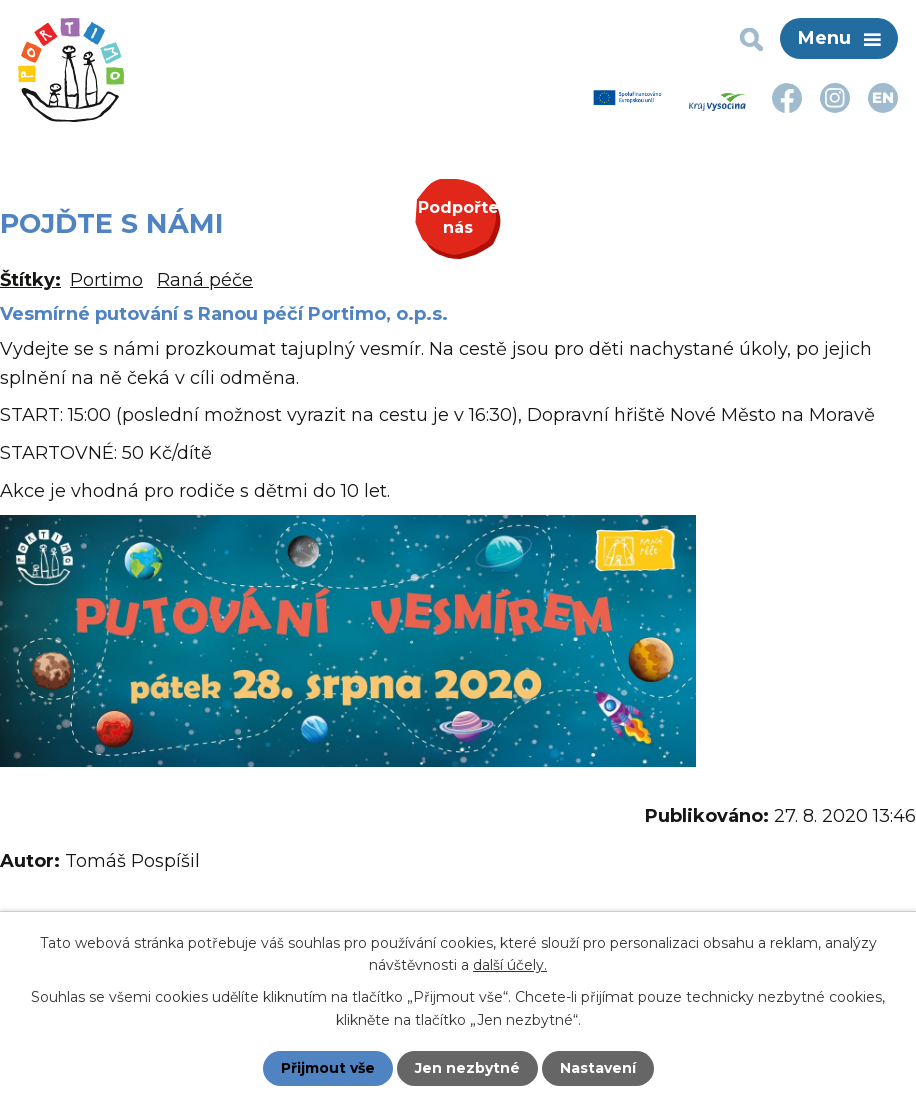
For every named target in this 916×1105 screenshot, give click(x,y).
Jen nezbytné (467, 1068)
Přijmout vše (328, 1068)
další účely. (510, 965)
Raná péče (205, 280)
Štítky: (30, 280)
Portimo (106, 280)
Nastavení (598, 1068)
